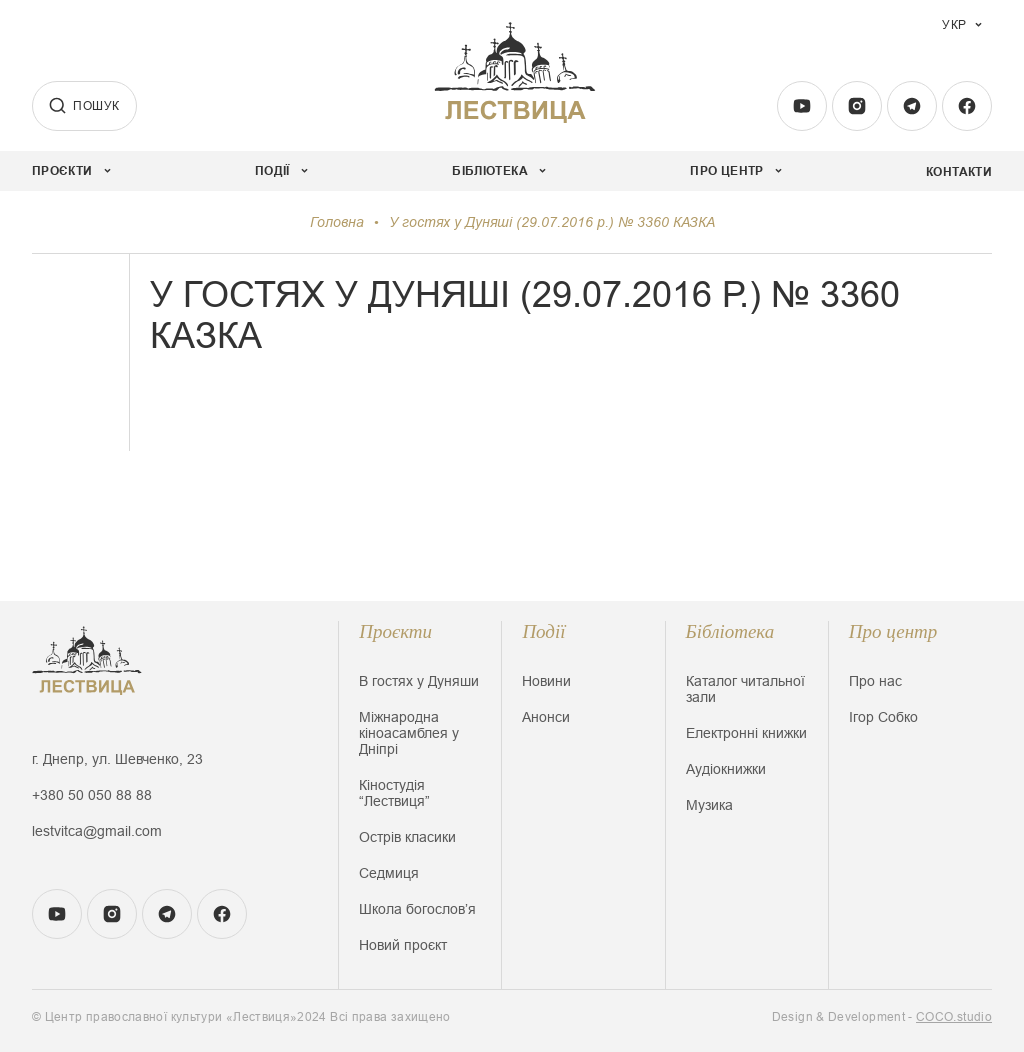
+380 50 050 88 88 (92, 795)
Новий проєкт (403, 945)
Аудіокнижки (726, 769)
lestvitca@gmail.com (97, 831)
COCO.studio (954, 1017)
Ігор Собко (883, 717)
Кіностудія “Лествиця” (394, 793)
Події (543, 631)
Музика (709, 805)
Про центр (893, 631)
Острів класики (407, 837)
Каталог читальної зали (745, 689)
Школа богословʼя (417, 909)
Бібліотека (730, 631)
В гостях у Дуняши (419, 681)
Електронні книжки (746, 733)
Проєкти (395, 631)
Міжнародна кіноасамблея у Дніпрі (409, 733)
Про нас (875, 681)
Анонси (546, 717)
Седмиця (389, 873)
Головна (337, 222)
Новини (546, 681)
